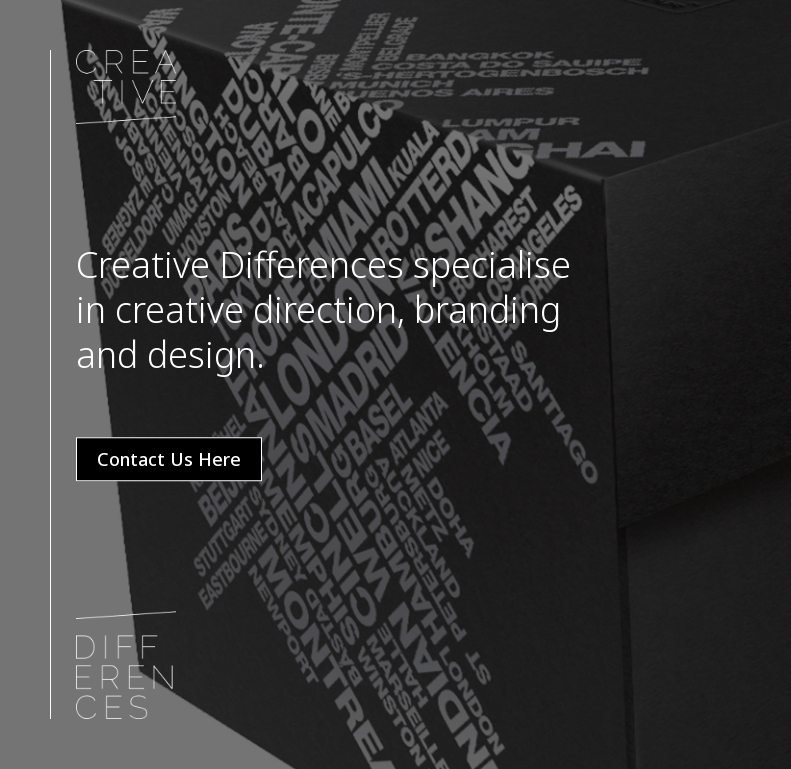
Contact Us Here (169, 459)
